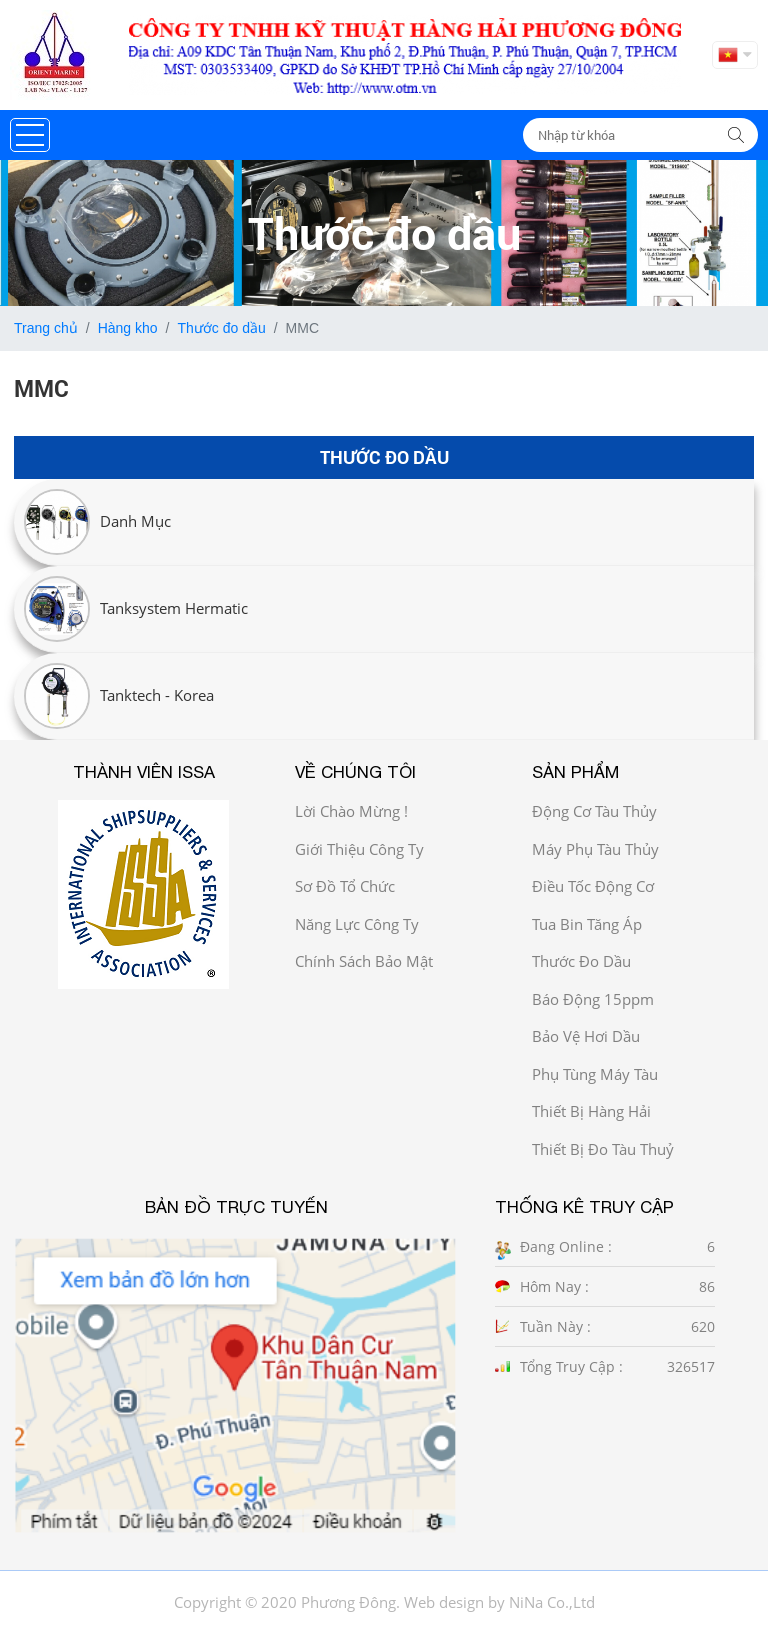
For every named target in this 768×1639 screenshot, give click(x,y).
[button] (30, 135)
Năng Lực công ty (357, 924)
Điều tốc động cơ (593, 886)
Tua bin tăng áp (587, 924)
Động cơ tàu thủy (594, 811)
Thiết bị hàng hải (591, 1111)
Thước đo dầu (221, 328)
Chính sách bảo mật (364, 961)
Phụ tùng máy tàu (595, 1074)
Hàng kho (128, 328)
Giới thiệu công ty (359, 849)
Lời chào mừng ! (351, 811)
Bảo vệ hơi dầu (586, 1036)
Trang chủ (46, 328)
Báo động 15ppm (593, 999)
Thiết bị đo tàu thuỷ (603, 1149)
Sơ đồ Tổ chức (345, 886)
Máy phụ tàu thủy (595, 849)
